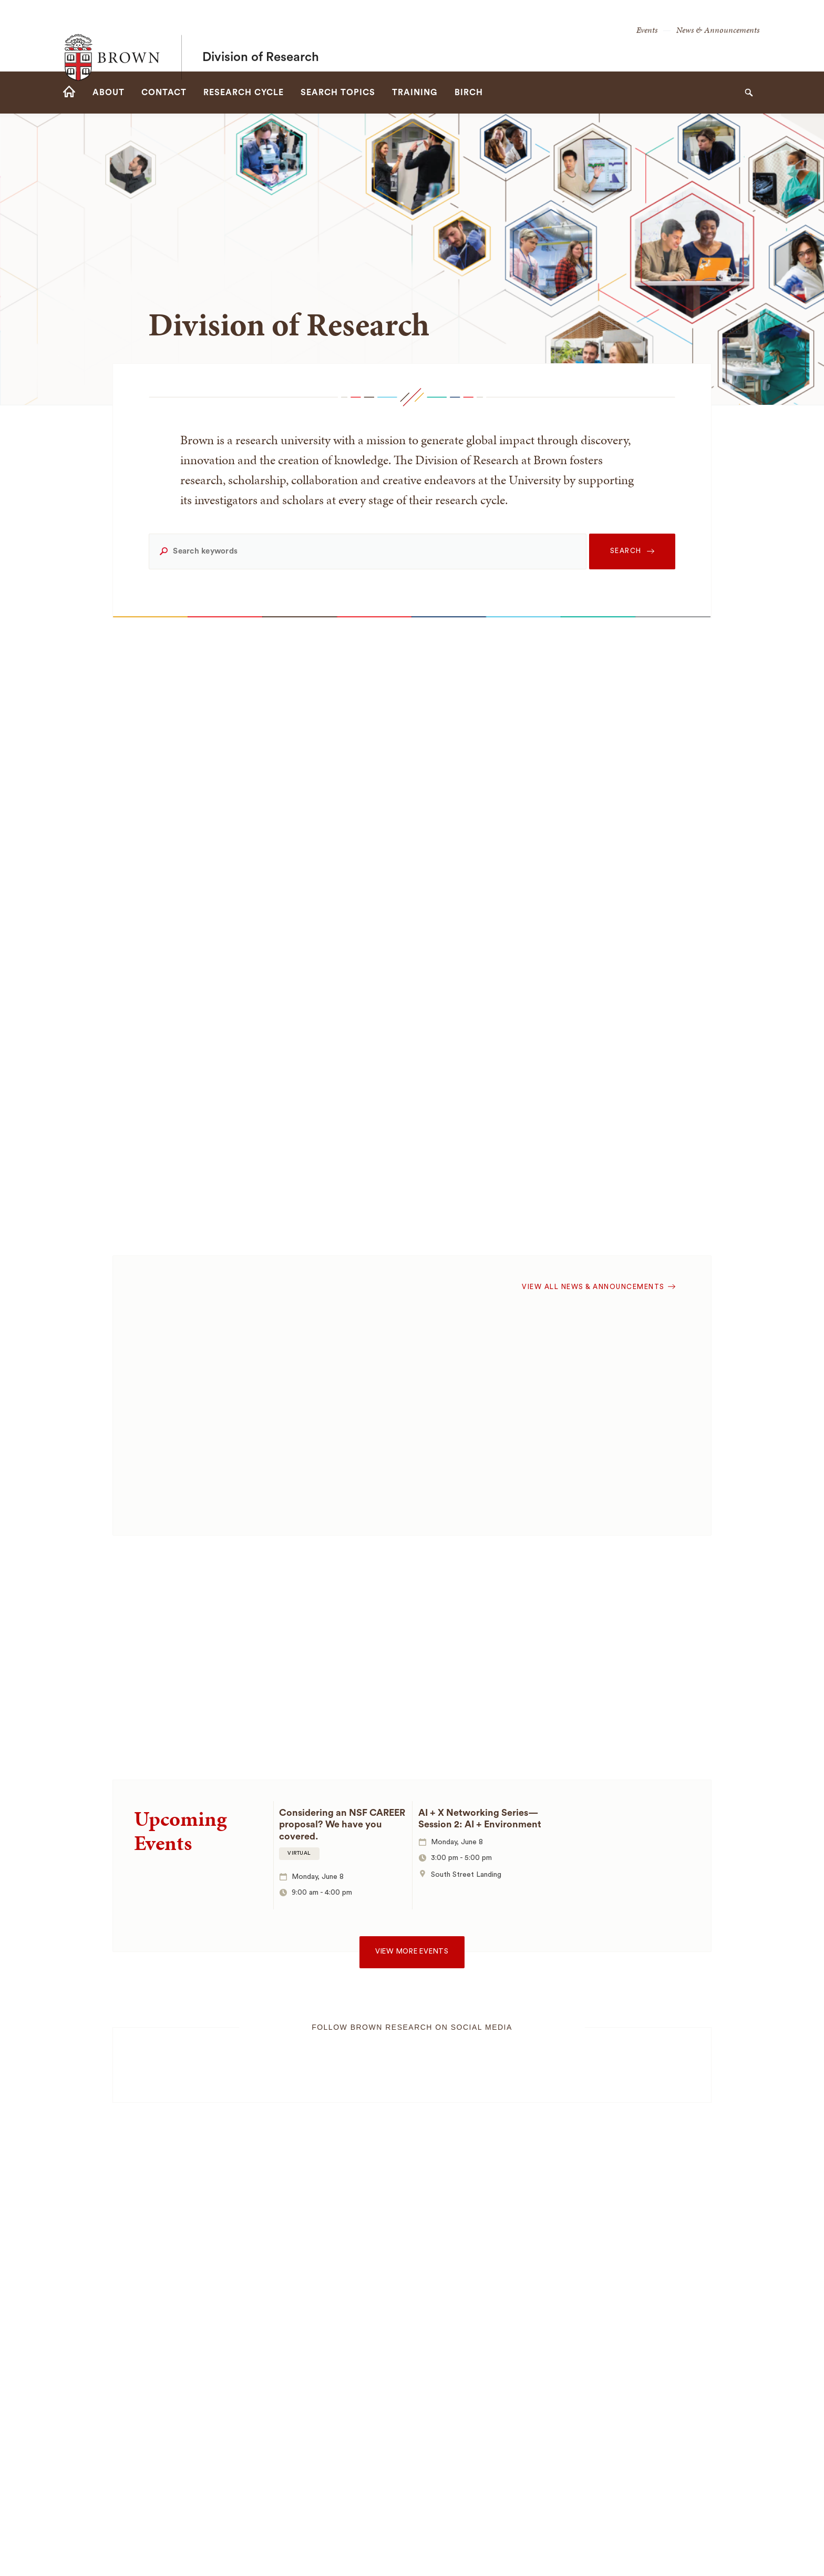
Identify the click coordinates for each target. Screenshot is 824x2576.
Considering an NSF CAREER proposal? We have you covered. (342, 1824)
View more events (412, 1951)
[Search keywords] (367, 551)
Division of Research (260, 35)
